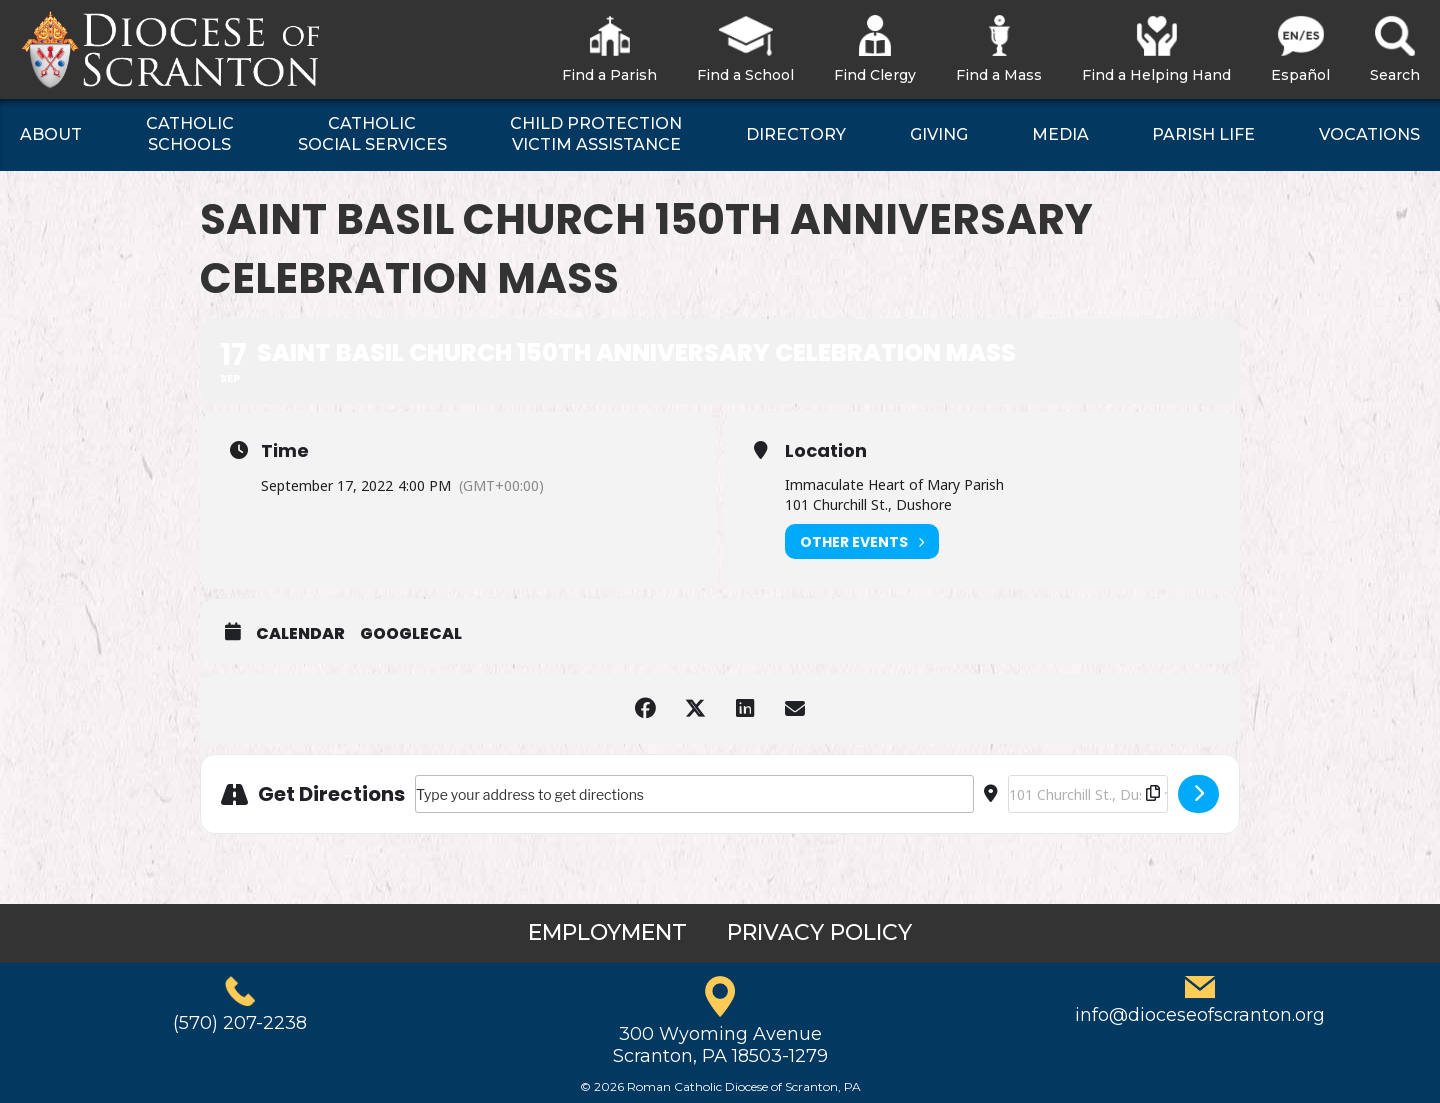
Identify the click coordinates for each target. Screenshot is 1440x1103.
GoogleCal (411, 634)
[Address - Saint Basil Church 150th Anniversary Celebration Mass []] (694, 794)
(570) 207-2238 (240, 1023)
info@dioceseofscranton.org (1200, 1015)
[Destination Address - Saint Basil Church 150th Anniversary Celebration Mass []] (1088, 794)
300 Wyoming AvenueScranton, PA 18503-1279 (720, 1045)
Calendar (300, 634)
